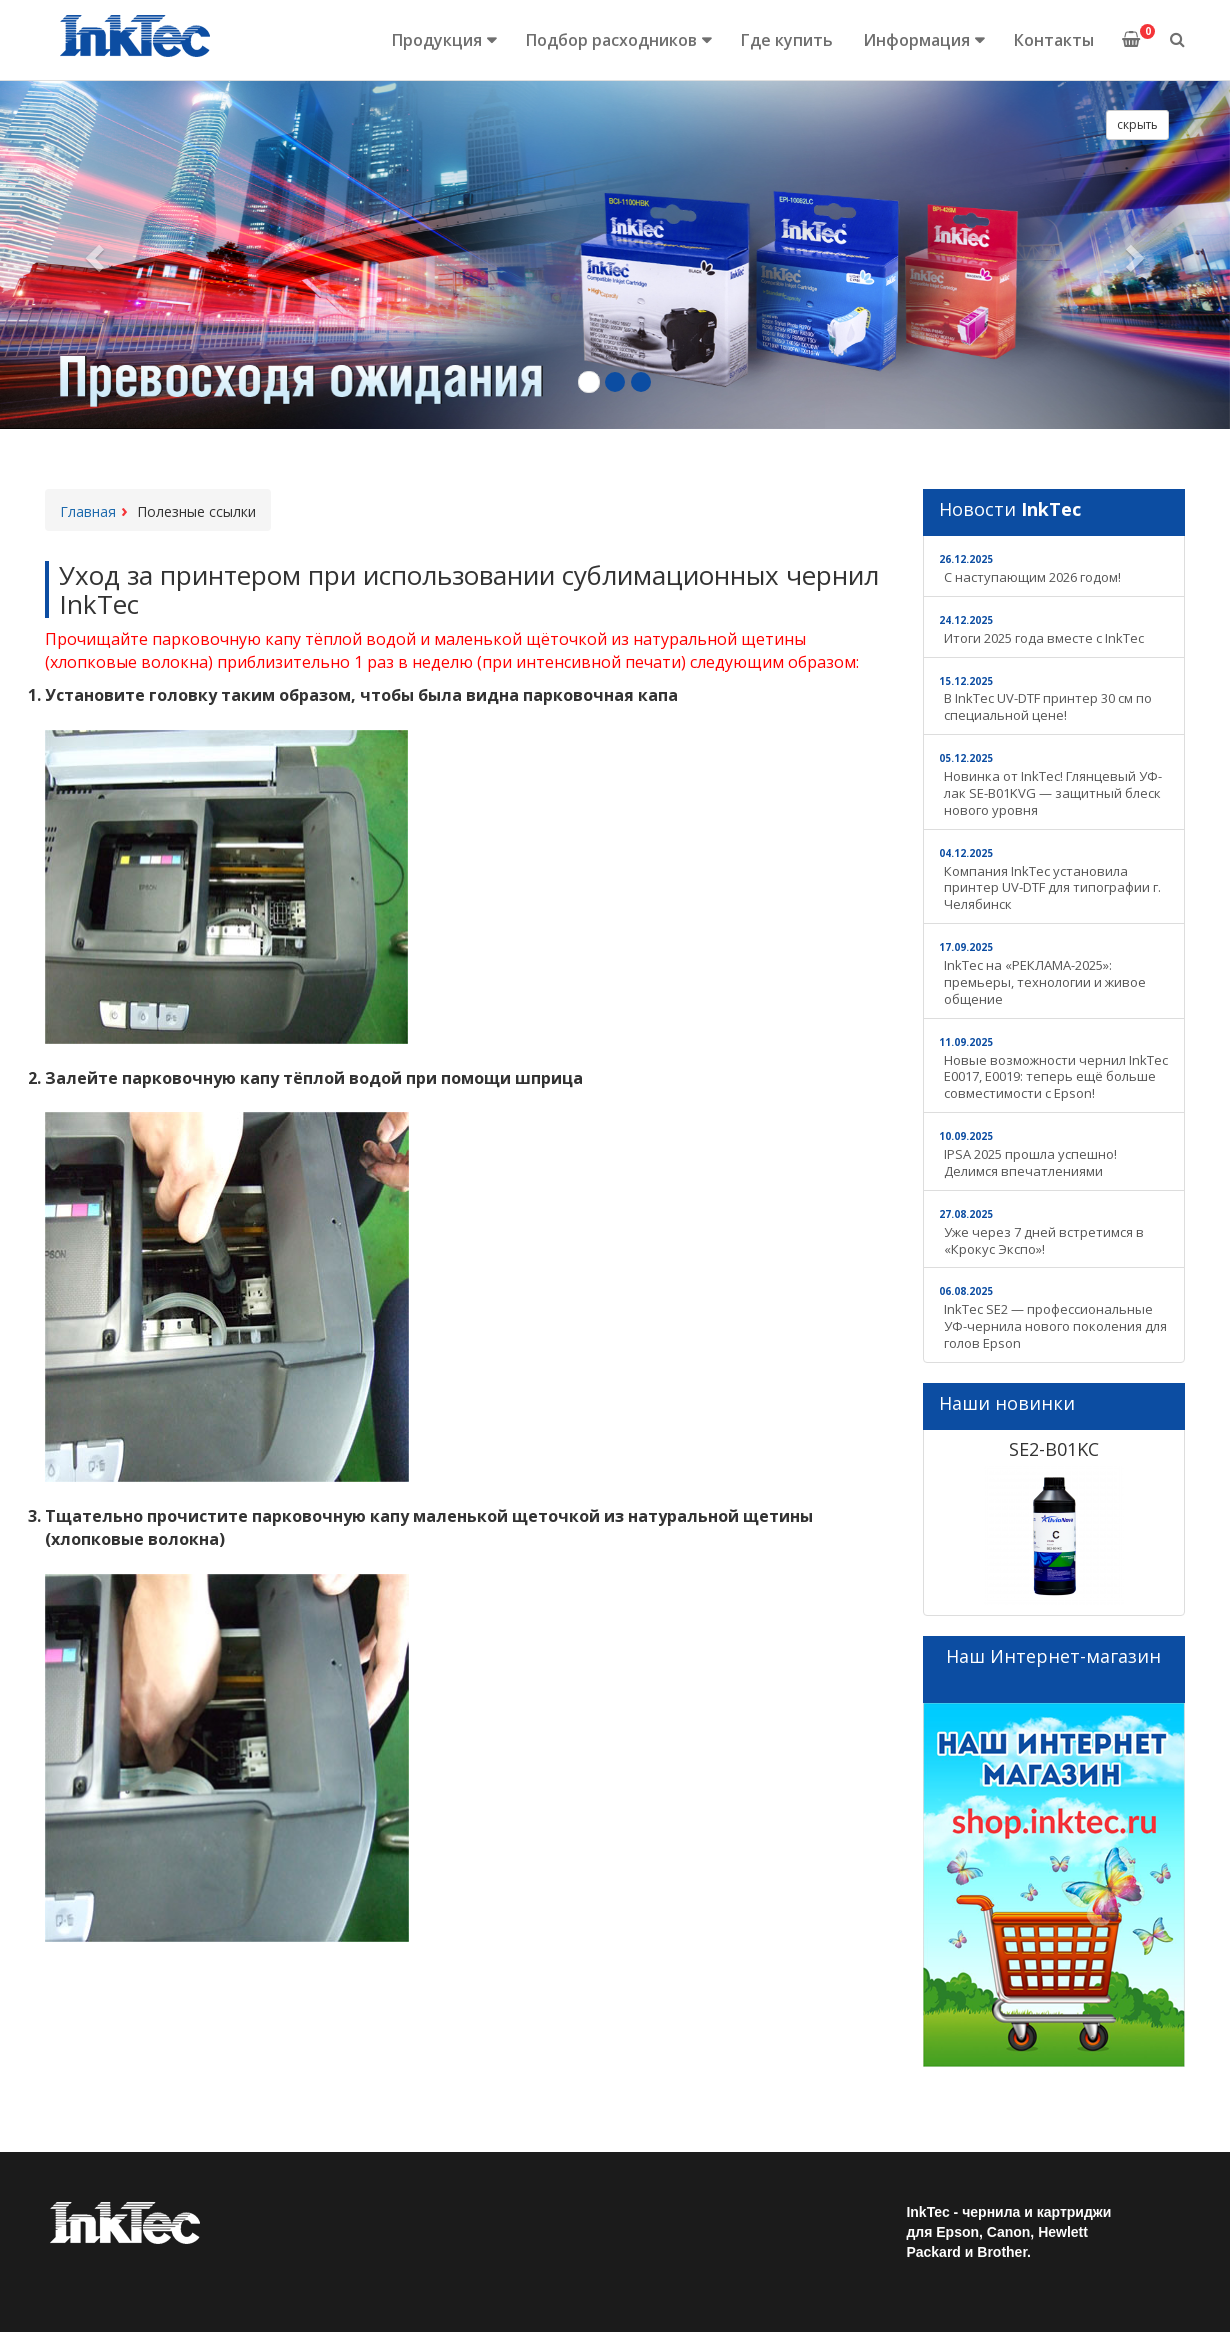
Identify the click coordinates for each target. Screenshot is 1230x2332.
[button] (92, 252)
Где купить (787, 40)
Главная (88, 511)
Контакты (1054, 40)
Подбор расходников (611, 40)
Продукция (437, 40)
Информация (916, 40)
